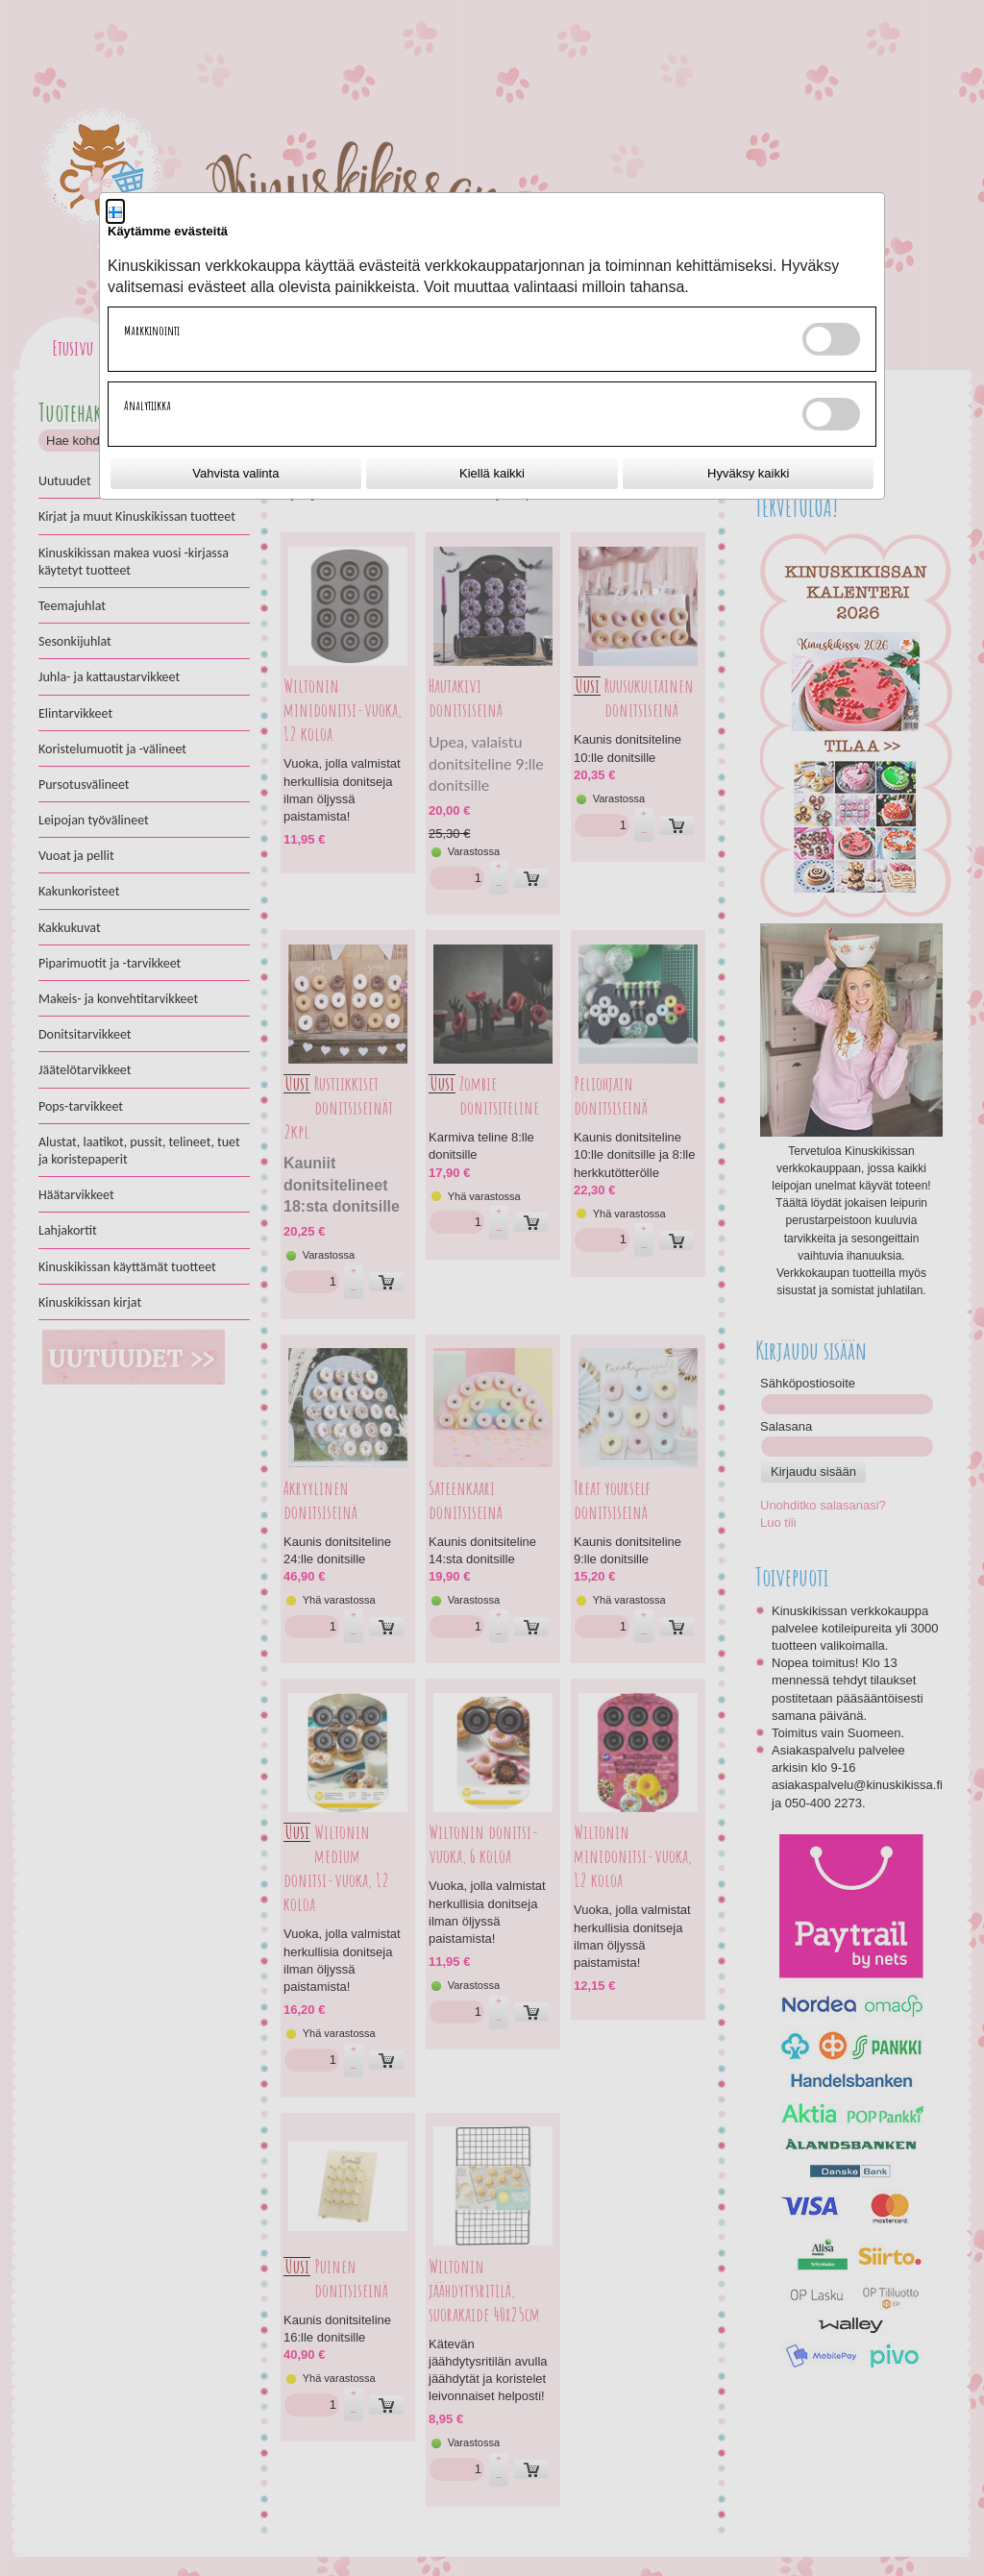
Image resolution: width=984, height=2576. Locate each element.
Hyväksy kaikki (748, 473)
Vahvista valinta (235, 473)
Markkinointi (152, 330)
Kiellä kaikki (492, 473)
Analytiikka (147, 405)
